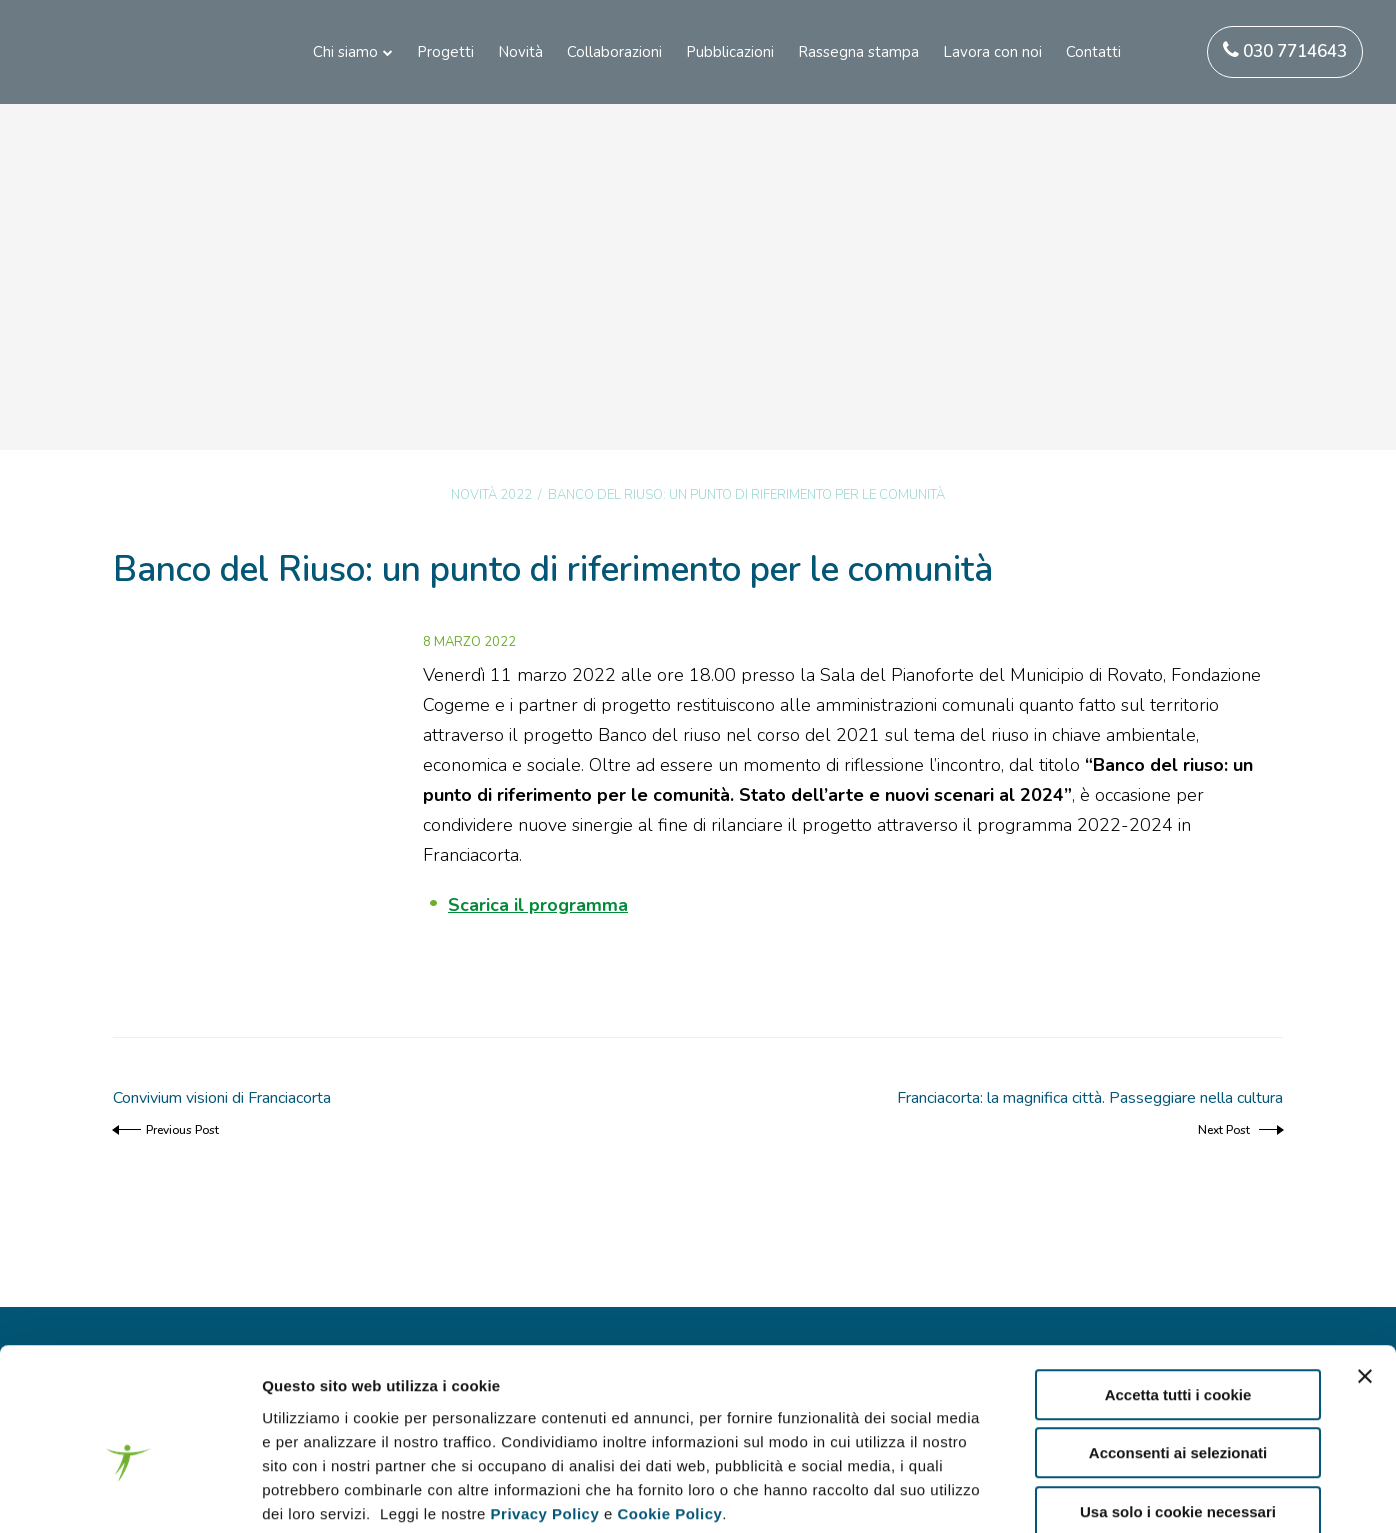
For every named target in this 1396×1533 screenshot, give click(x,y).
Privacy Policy (545, 1407)
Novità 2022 (491, 495)
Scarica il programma (538, 905)
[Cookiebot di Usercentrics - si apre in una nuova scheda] (129, 1494)
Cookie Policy (669, 1407)
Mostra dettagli (1062, 1493)
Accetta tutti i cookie (1178, 1288)
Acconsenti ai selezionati (1178, 1347)
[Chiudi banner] (1365, 1270)
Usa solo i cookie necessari (1178, 1405)
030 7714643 (1285, 51)
